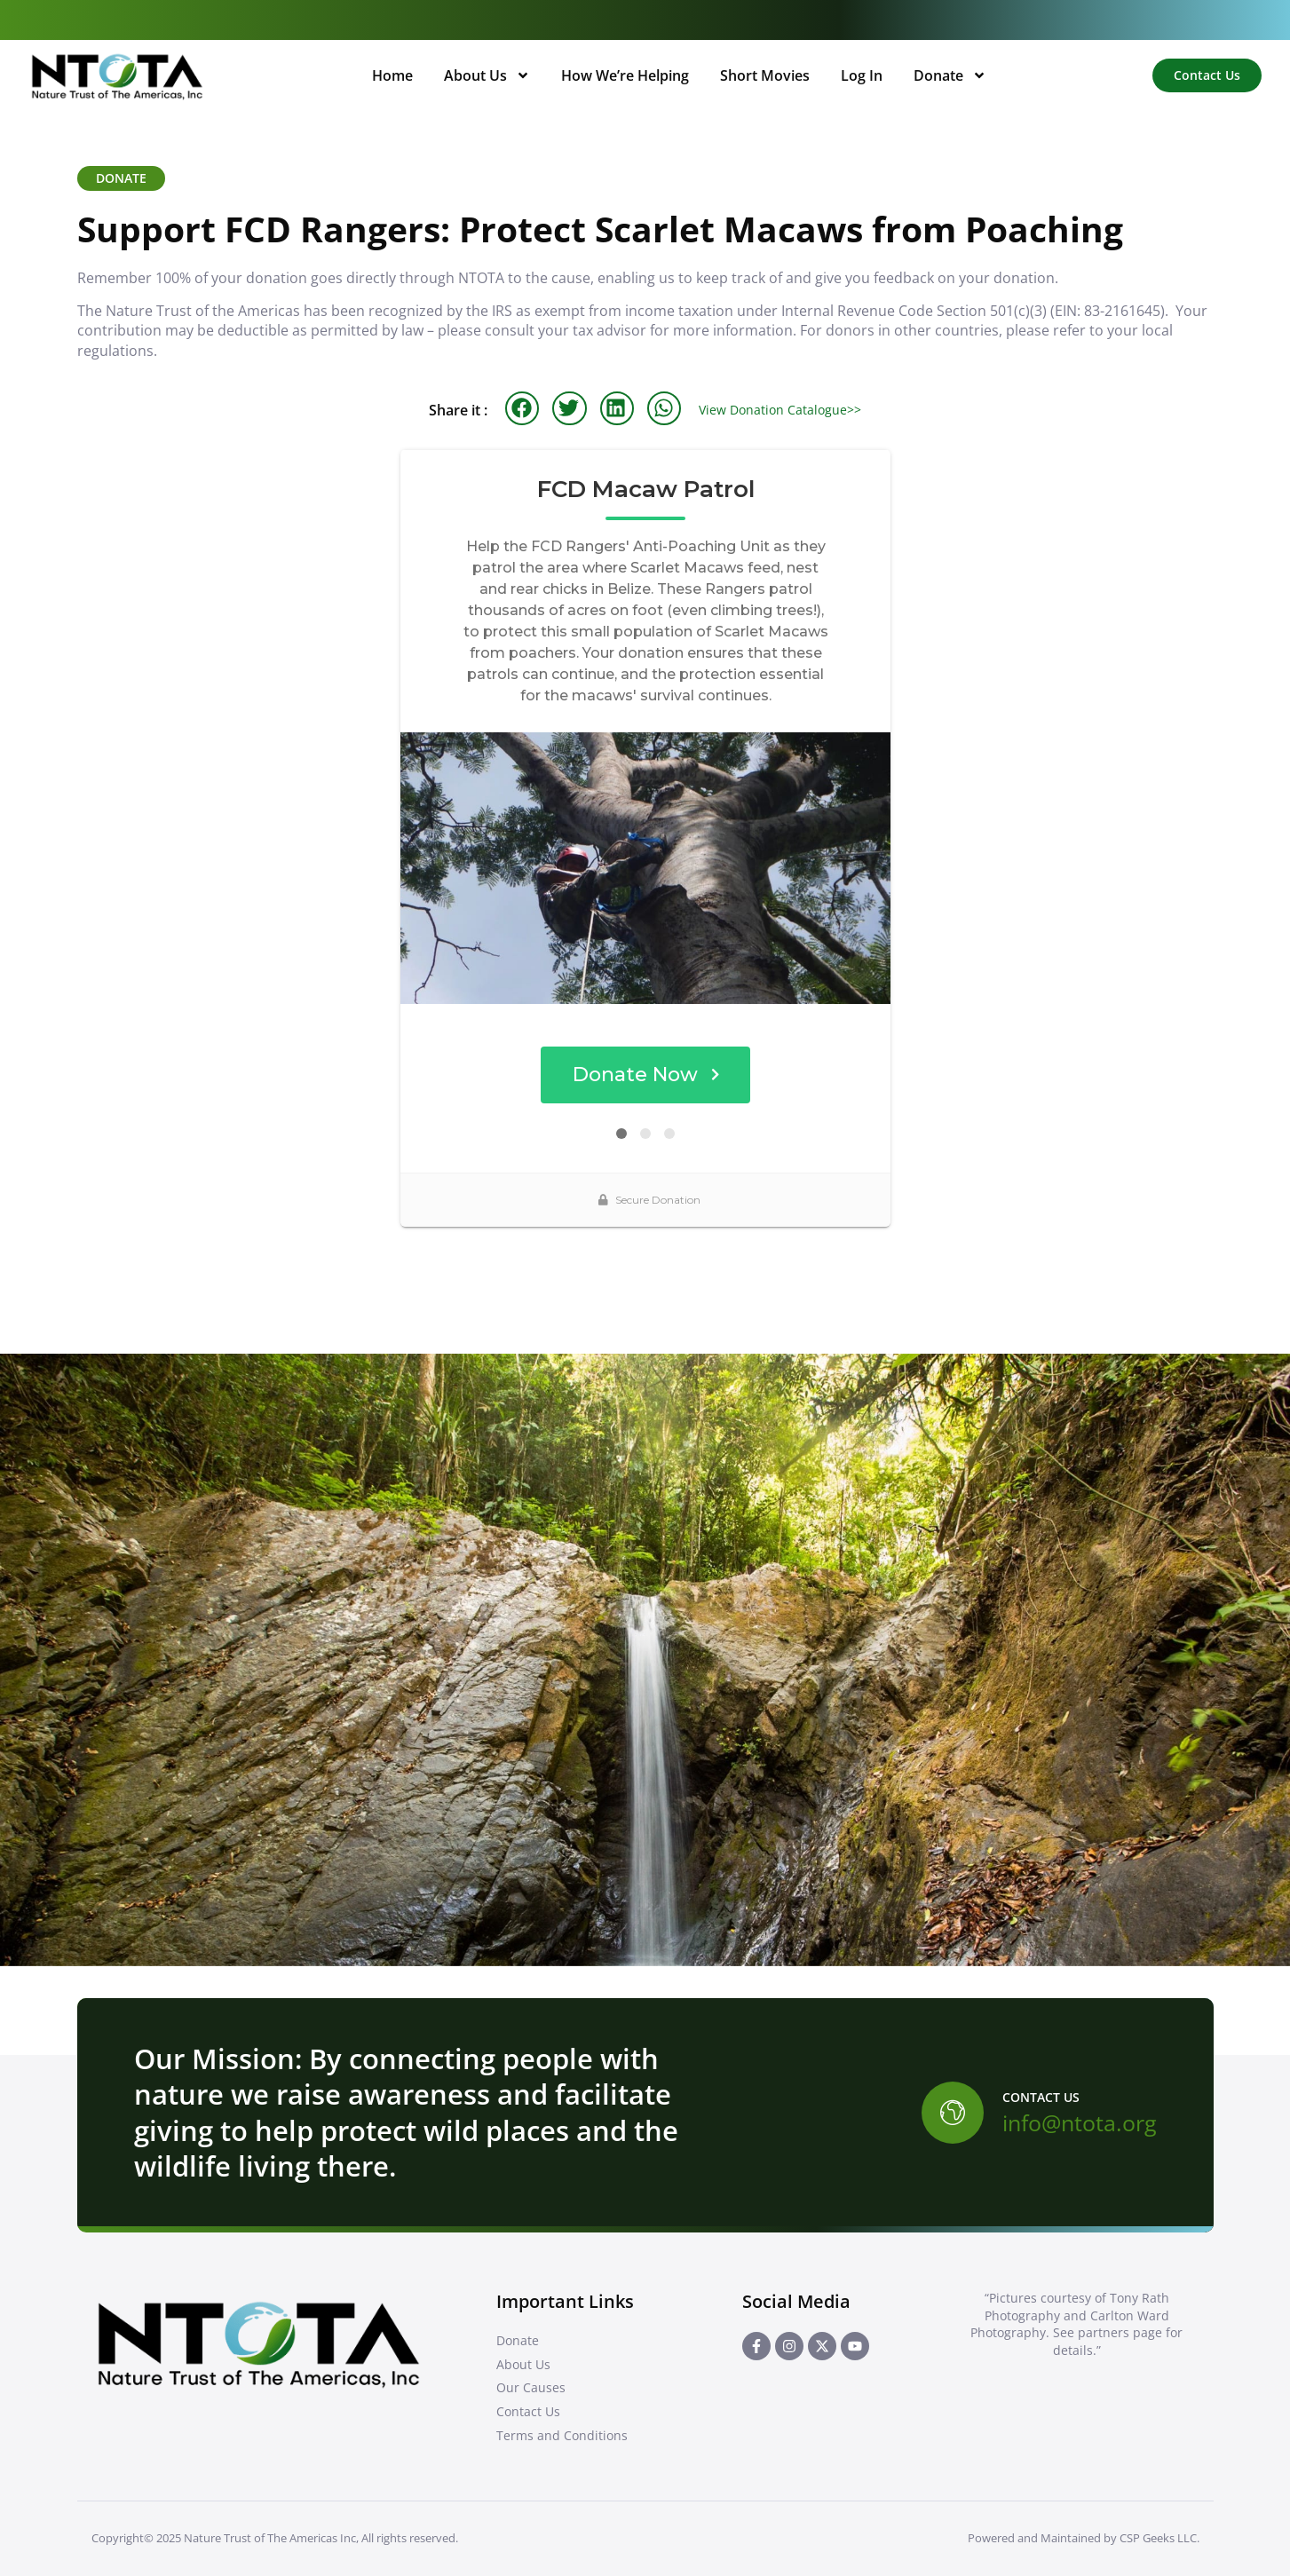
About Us (487, 75)
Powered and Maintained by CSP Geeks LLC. (1083, 2538)
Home (392, 75)
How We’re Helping (625, 75)
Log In (861, 75)
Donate (950, 75)
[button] (522, 408)
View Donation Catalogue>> (780, 409)
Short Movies (765, 75)
